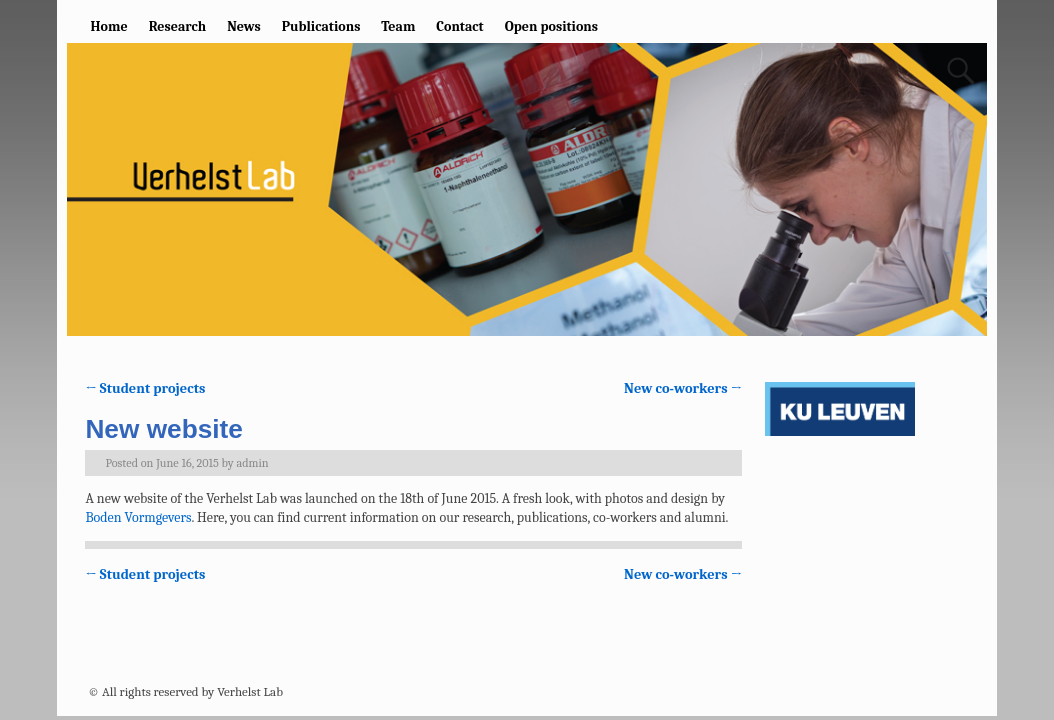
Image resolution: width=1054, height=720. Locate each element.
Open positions (551, 26)
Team (398, 26)
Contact (459, 26)
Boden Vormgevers (138, 517)
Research (177, 26)
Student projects (145, 388)
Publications (321, 26)
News (244, 26)
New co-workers (683, 388)
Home (109, 26)
